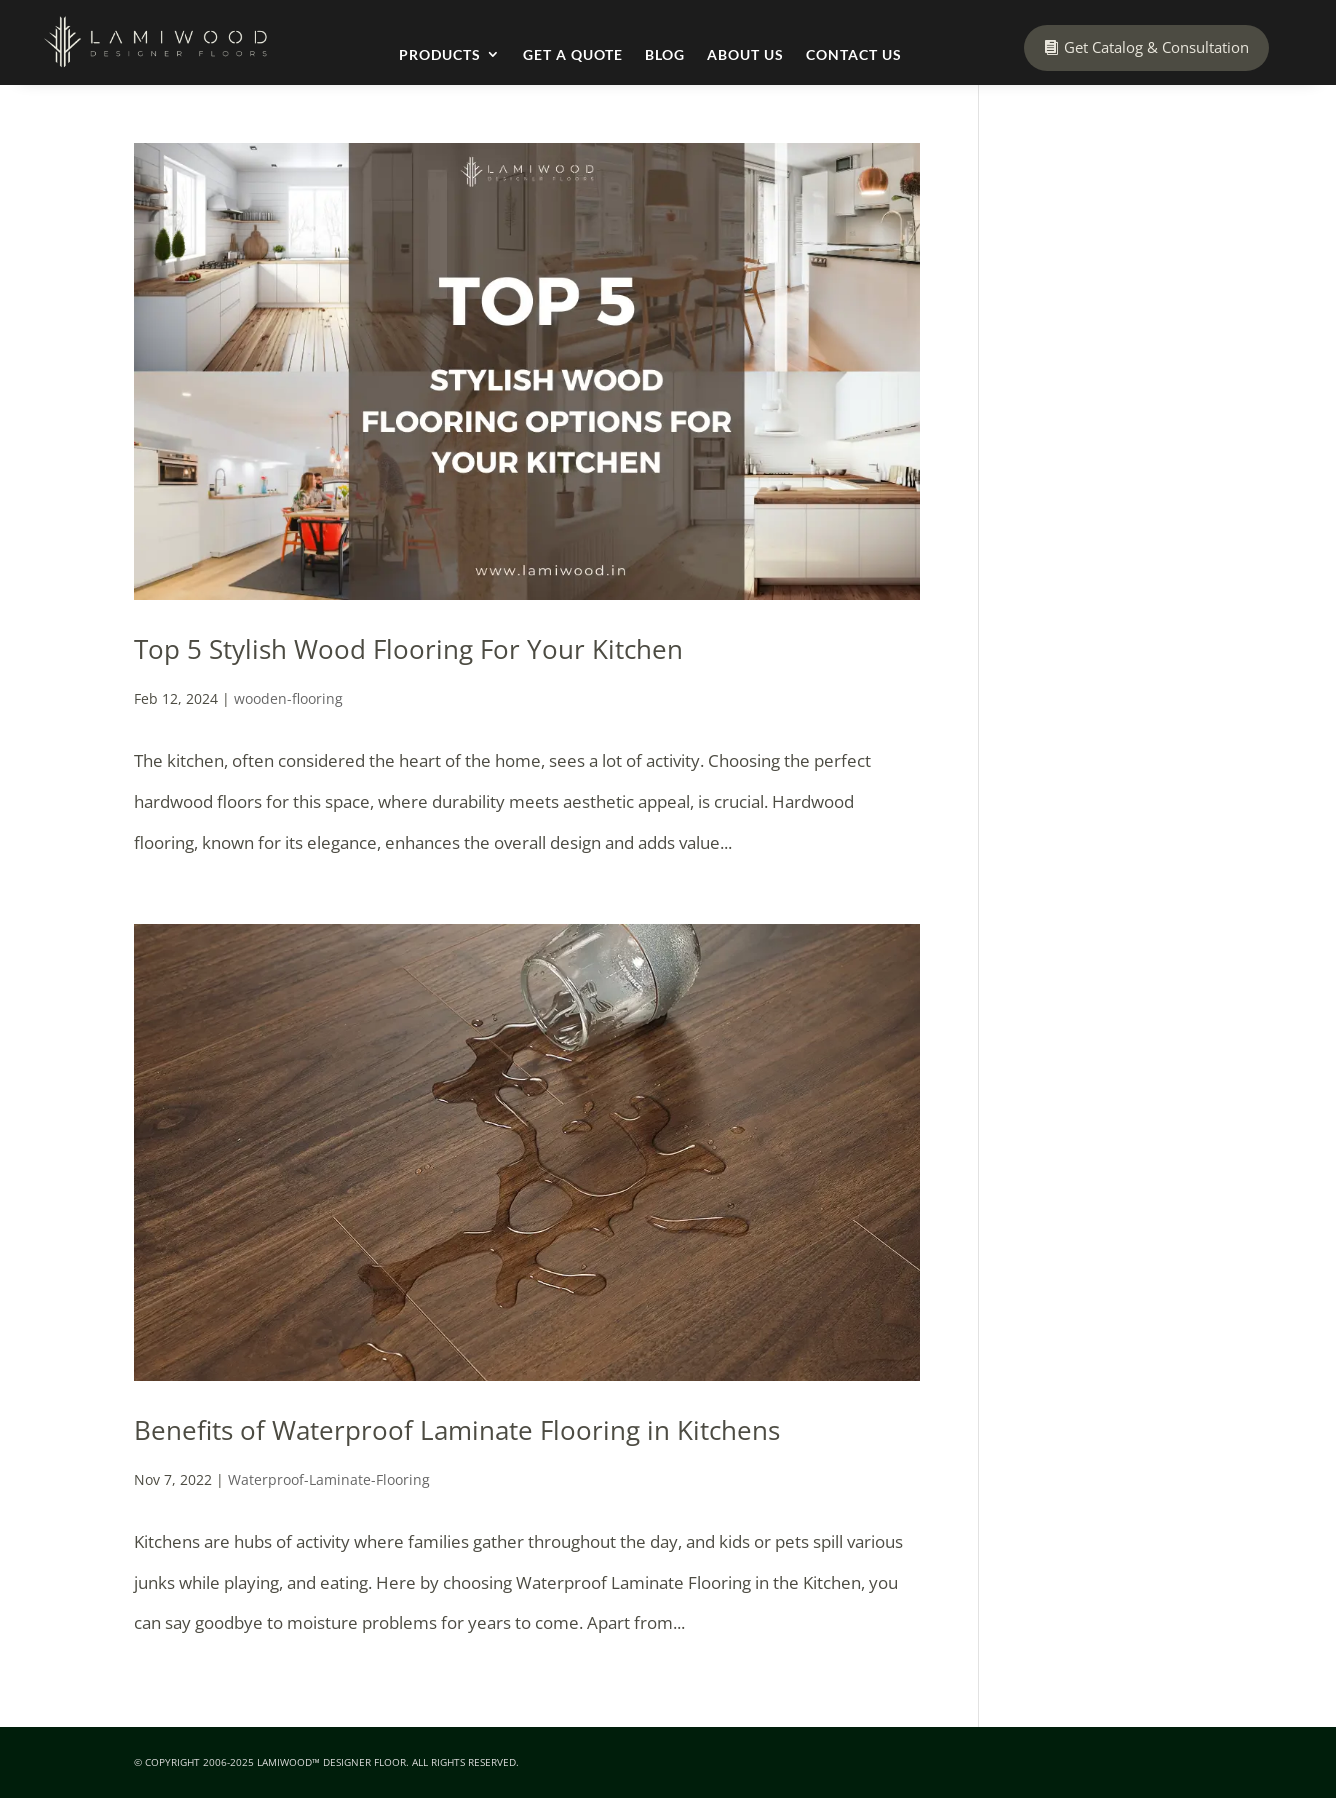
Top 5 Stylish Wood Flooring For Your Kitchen (408, 649)
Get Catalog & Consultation (1156, 47)
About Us (745, 54)
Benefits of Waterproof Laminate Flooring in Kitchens (457, 1430)
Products (440, 54)
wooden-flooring (288, 698)
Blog (665, 54)
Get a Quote (573, 54)
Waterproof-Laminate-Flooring (329, 1479)
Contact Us (854, 54)
